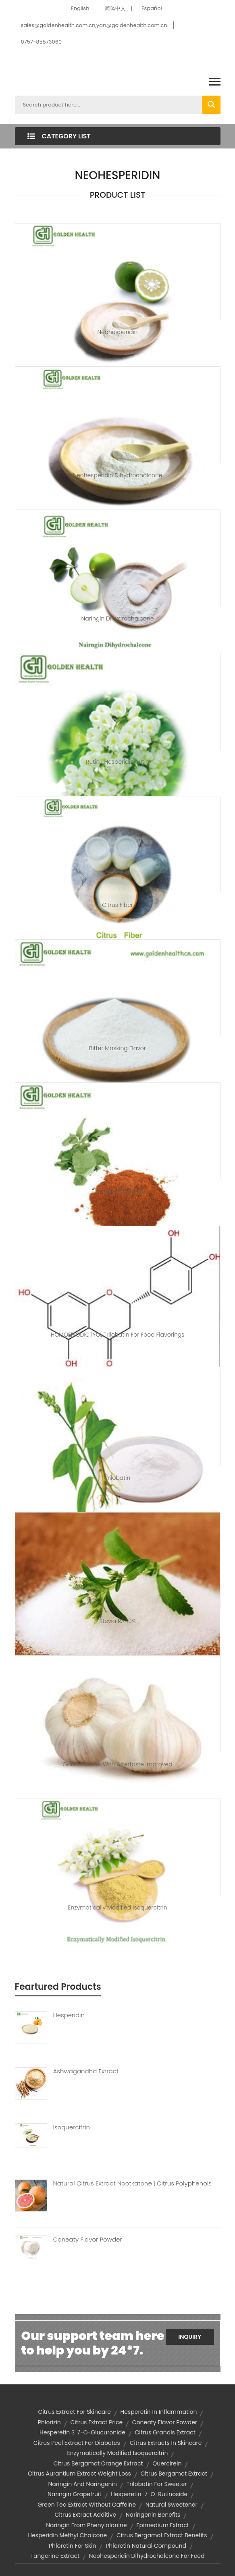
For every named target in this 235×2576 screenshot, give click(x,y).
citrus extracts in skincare (166, 2443)
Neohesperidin (118, 332)
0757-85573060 (41, 42)
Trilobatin (118, 1478)
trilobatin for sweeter (157, 2484)
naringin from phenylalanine (86, 2525)
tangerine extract (55, 2556)
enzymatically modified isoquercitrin (117, 2453)
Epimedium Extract (117, 1191)
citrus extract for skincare (74, 2412)
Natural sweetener (172, 2505)
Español (151, 8)
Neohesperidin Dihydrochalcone (117, 475)
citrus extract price (97, 2422)
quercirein (166, 2463)
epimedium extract (162, 2525)
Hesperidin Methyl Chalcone (67, 2535)
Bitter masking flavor (117, 1048)
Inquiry (189, 2337)
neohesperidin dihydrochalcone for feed (147, 2556)
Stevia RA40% (117, 1621)
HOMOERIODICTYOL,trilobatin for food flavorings (118, 1335)
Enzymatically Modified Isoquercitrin (117, 1907)
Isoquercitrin (71, 2127)
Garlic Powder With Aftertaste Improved (117, 1764)
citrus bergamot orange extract (98, 2463)
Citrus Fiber (117, 905)
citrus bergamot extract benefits (161, 2535)
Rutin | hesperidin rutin (117, 762)
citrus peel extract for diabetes (76, 2443)
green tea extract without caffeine (86, 2505)
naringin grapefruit (75, 2494)
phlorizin (49, 2422)
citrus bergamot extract (174, 2473)
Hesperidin (69, 2015)
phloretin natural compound (146, 2546)
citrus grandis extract (165, 2432)
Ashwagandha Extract (86, 2071)
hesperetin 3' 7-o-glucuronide (82, 2432)
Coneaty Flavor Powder (87, 2239)
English (80, 8)
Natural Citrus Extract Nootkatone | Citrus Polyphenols (132, 2183)
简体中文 (115, 8)
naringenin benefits (153, 2515)
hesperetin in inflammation (159, 2412)
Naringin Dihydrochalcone (117, 618)
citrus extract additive (85, 2515)
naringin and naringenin (82, 2484)
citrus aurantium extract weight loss (79, 2473)
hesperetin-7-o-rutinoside (149, 2494)
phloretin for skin (72, 2546)
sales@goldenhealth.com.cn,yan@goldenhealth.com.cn (94, 25)
